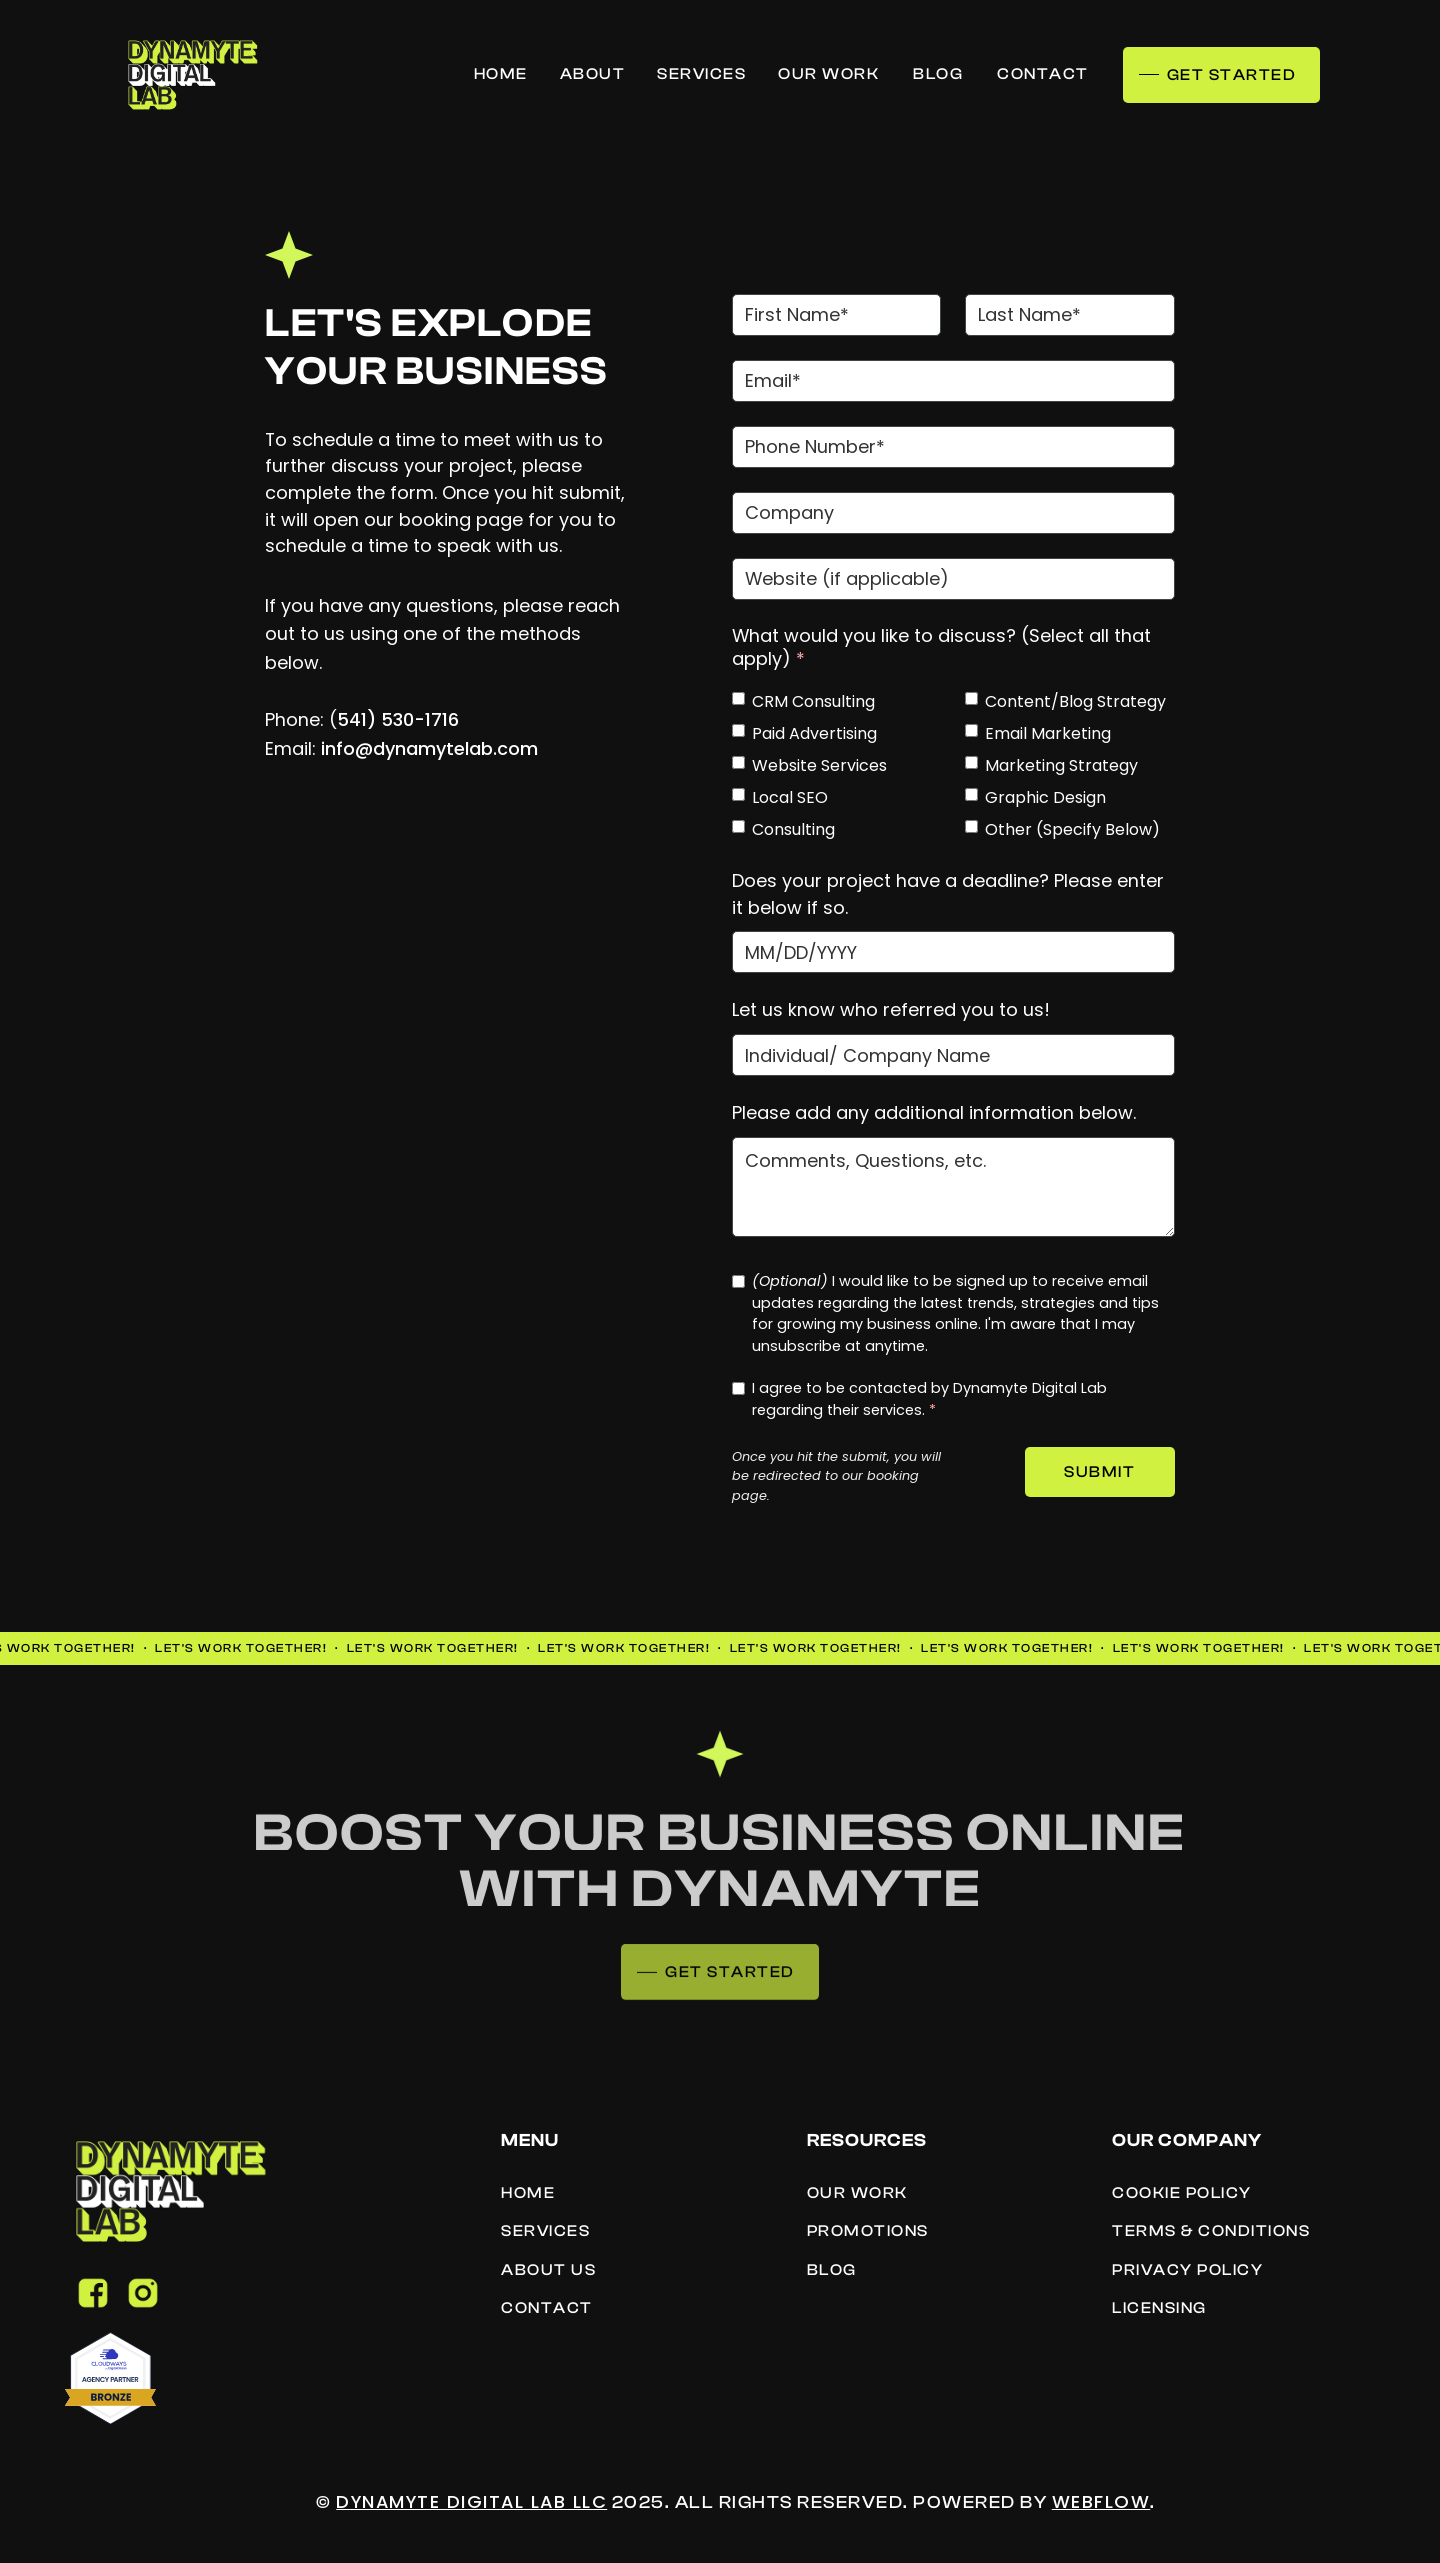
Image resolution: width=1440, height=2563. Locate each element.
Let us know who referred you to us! (891, 1009)
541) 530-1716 (398, 719)
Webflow (1101, 2501)
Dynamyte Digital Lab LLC (471, 2501)
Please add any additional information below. (934, 1112)
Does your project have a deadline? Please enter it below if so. (948, 894)
